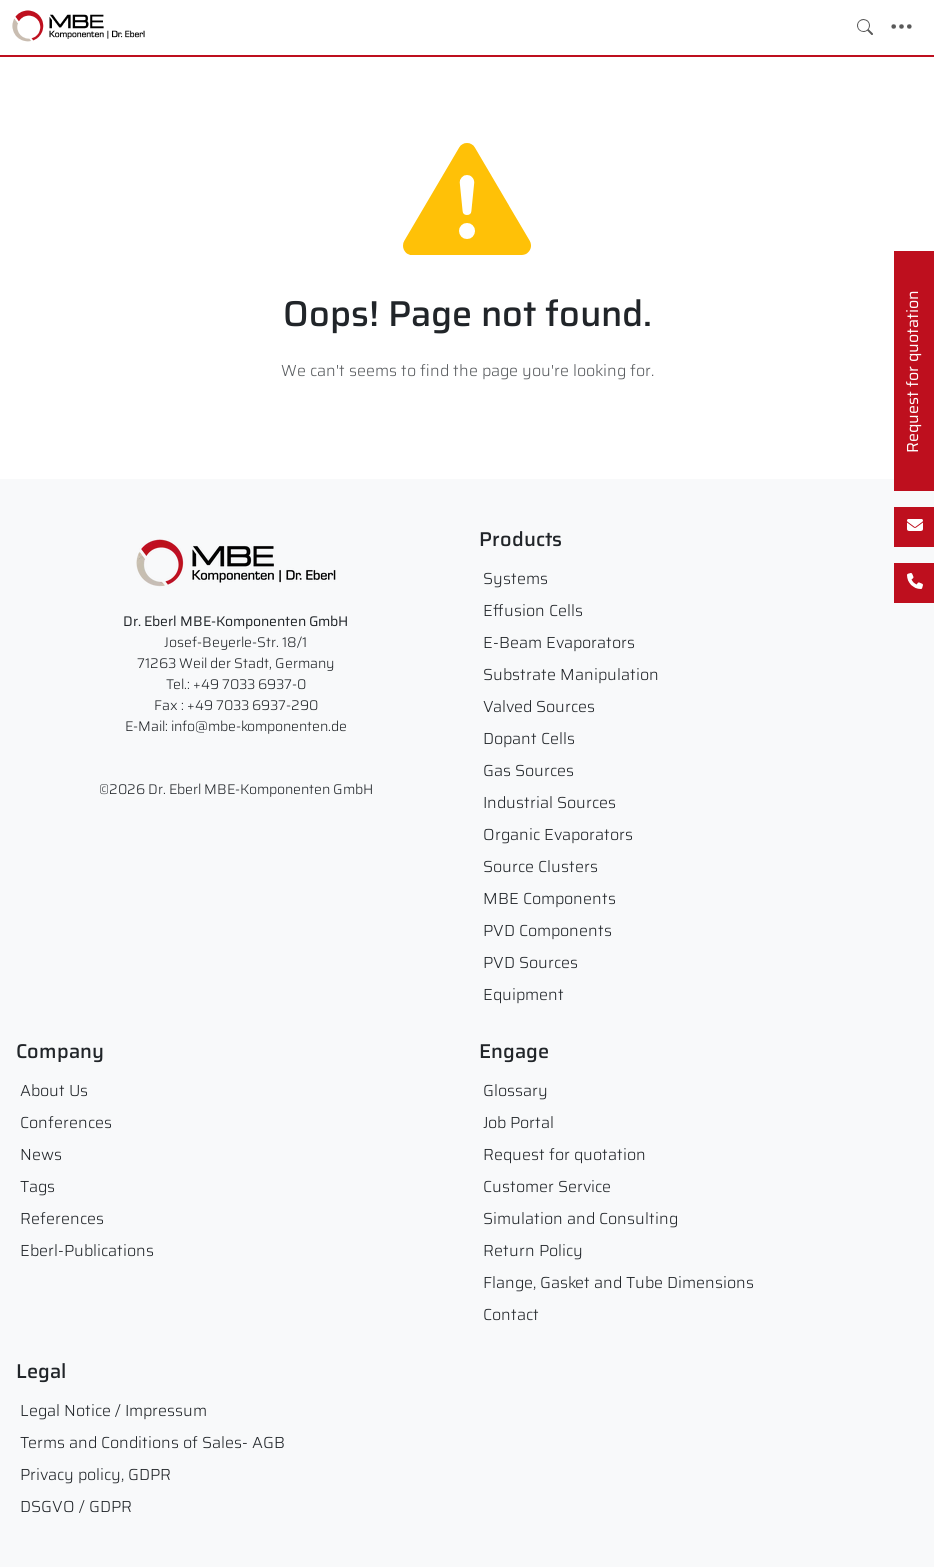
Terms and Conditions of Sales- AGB (152, 1442)
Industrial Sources (549, 802)
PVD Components (547, 930)
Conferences (66, 1122)
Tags (37, 1186)
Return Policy (533, 1250)
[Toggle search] (865, 27)
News (41, 1154)
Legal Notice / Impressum (113, 1410)
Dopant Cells (529, 738)
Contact (511, 1314)
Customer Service (547, 1186)
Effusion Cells (533, 610)
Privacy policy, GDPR (95, 1474)
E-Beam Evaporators (559, 642)
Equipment (523, 994)
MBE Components (549, 898)
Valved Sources (539, 706)
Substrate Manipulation (571, 674)
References (62, 1218)
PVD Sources (530, 962)
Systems (515, 578)
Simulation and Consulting (580, 1218)
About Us (54, 1090)
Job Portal (518, 1122)
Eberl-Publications (87, 1250)
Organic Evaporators (558, 834)
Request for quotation (564, 1154)
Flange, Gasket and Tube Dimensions (618, 1282)
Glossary (515, 1090)
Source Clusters (540, 866)
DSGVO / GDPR (76, 1506)
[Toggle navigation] (901, 27)
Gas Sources (528, 770)
